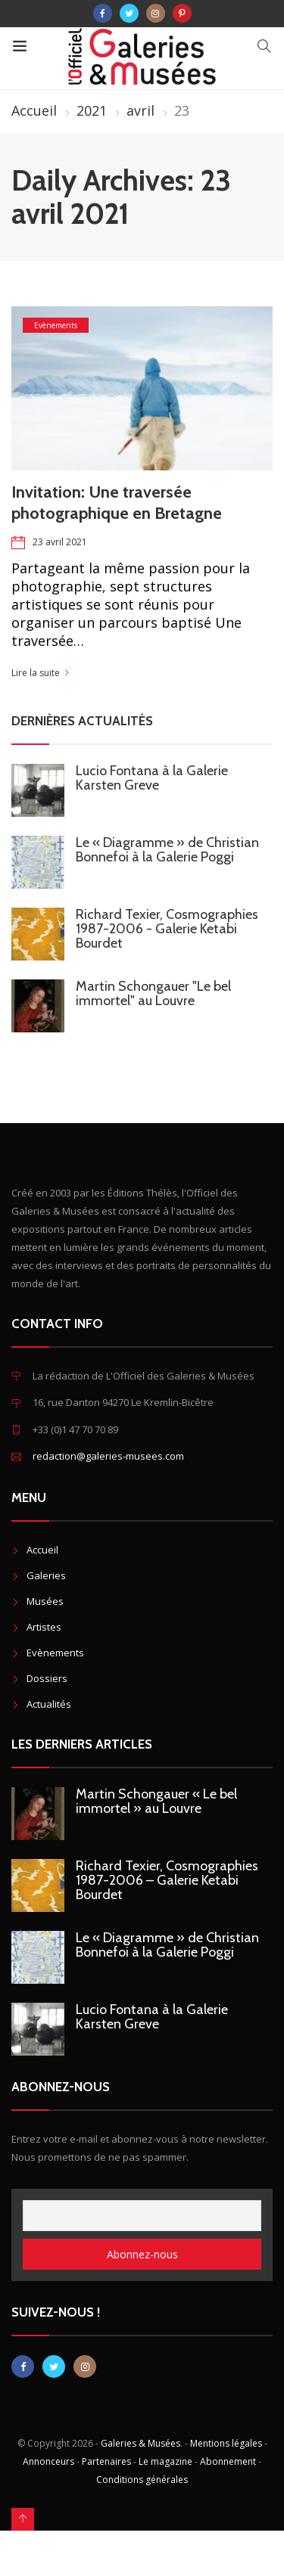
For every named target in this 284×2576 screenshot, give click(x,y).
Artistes (44, 1627)
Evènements (55, 325)
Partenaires (106, 2461)
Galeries (46, 1575)
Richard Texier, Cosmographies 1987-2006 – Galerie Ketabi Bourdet (167, 1880)
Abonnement (228, 2461)
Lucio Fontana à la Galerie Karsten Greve (152, 777)
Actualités (49, 1704)
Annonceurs (48, 2461)
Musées (45, 1601)
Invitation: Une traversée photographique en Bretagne (116, 502)
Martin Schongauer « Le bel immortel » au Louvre (156, 1801)
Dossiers (47, 1678)
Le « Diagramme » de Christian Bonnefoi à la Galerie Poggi (167, 849)
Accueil (34, 110)
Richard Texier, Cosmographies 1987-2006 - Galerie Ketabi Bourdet (167, 928)
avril (140, 110)
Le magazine (165, 2461)
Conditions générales (142, 2479)
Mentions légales (226, 2443)
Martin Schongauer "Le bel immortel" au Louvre (153, 993)
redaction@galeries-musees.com (108, 1456)
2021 (91, 110)
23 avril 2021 (60, 541)
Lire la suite (35, 672)
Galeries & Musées (140, 2443)
